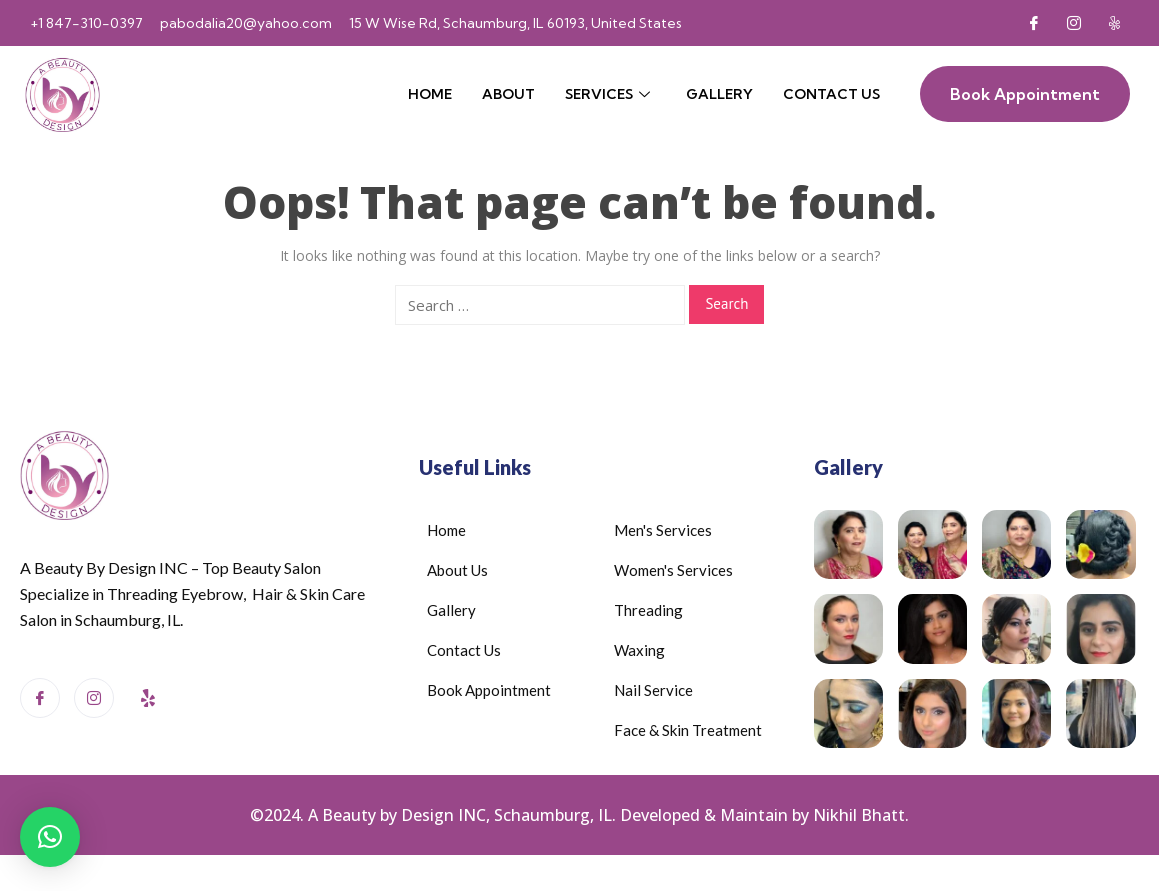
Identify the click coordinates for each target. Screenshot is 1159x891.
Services (607, 94)
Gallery (719, 94)
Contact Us (831, 94)
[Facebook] (1034, 23)
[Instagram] (1074, 23)
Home (430, 94)
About (508, 94)
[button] (50, 837)
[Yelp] (1114, 23)
